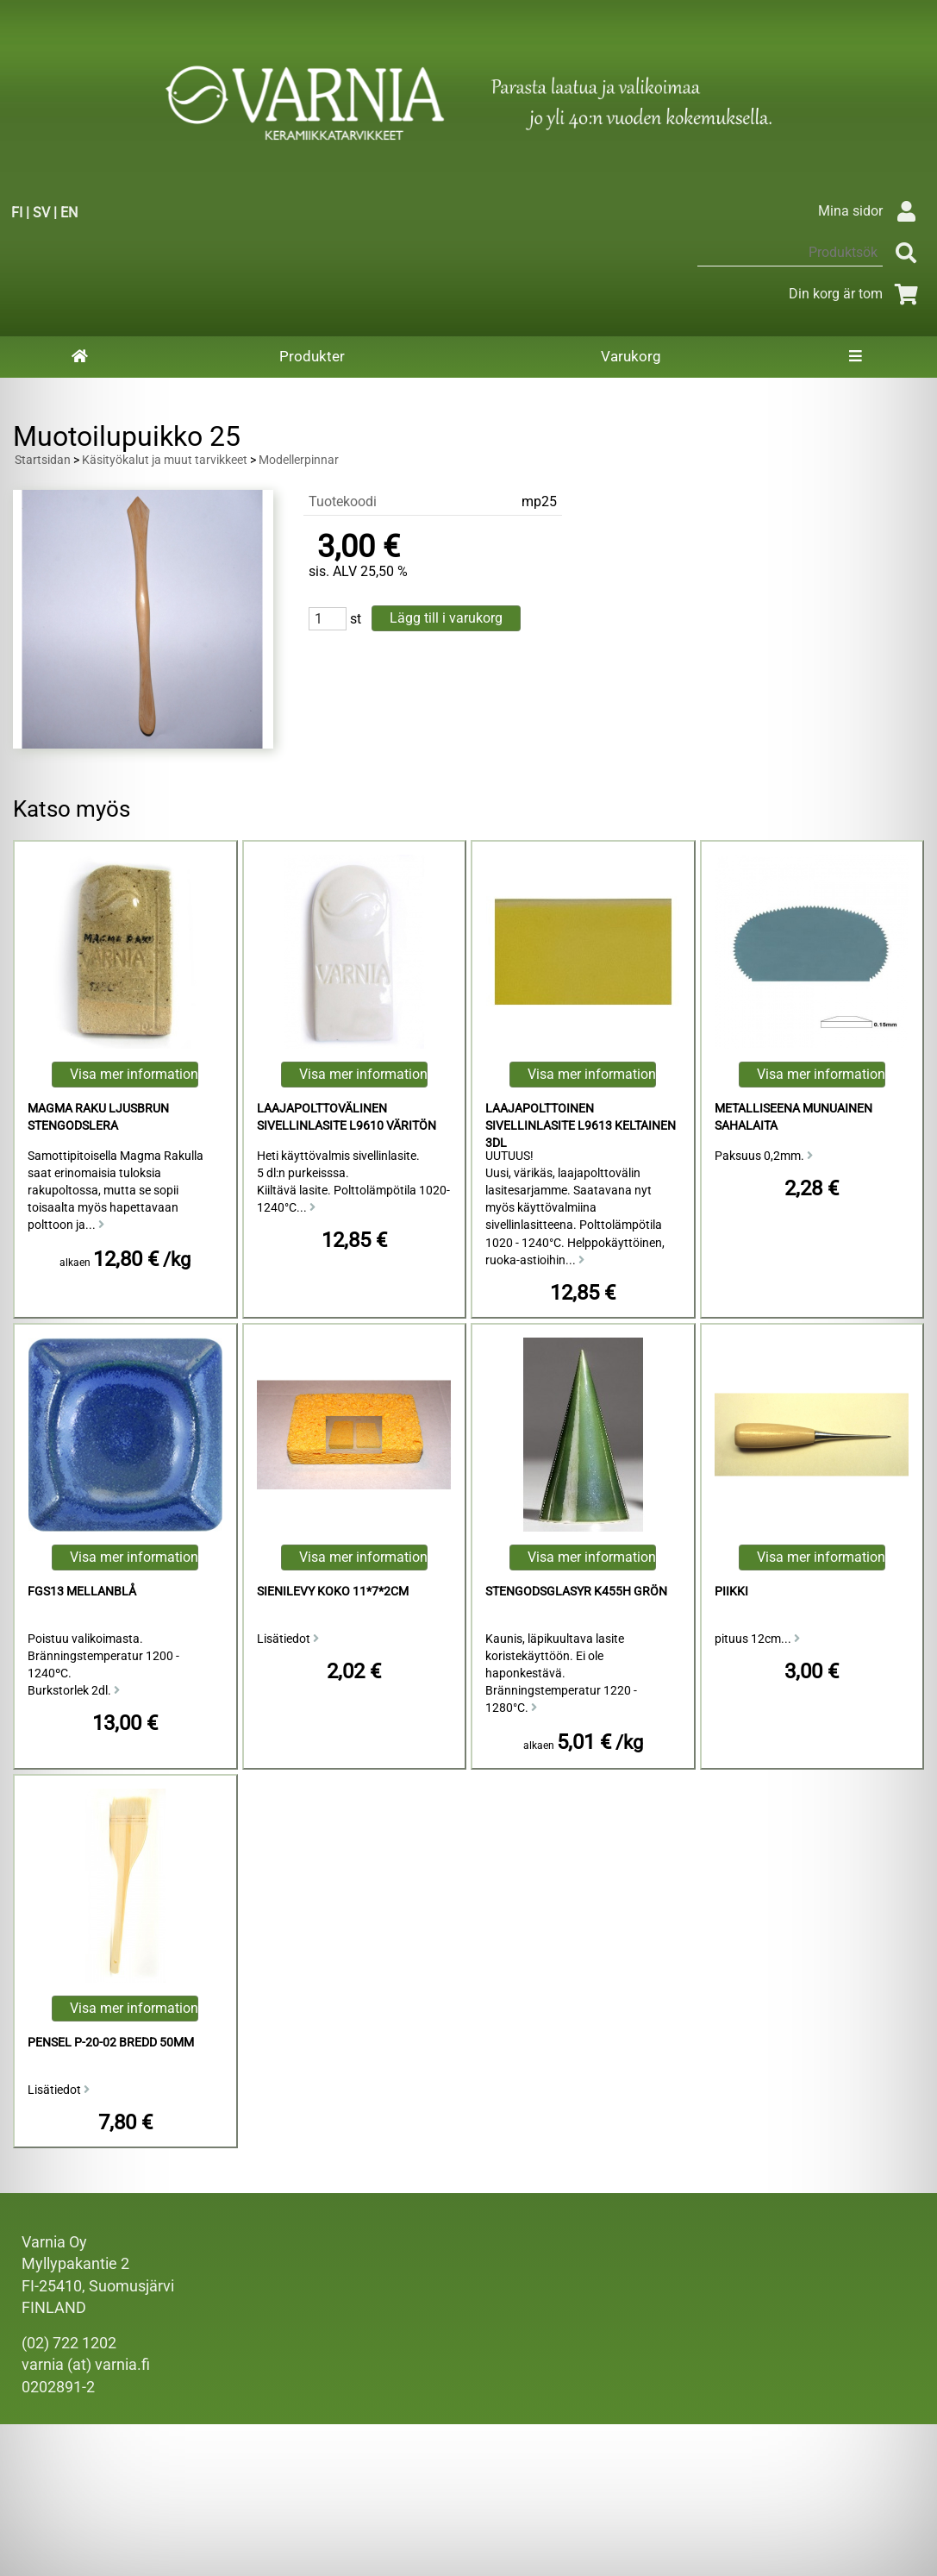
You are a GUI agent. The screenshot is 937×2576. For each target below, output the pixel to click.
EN (69, 212)
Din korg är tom (856, 293)
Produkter (312, 356)
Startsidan (43, 460)
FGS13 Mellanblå (82, 1591)
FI (16, 212)
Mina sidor (871, 211)
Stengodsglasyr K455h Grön (576, 1591)
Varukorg (631, 356)
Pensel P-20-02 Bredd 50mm (111, 2042)
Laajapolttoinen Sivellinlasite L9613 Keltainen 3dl (580, 1125)
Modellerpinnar (299, 460)
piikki (731, 1591)
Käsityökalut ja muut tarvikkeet (164, 460)
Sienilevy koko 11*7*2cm (333, 1591)
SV (41, 212)
